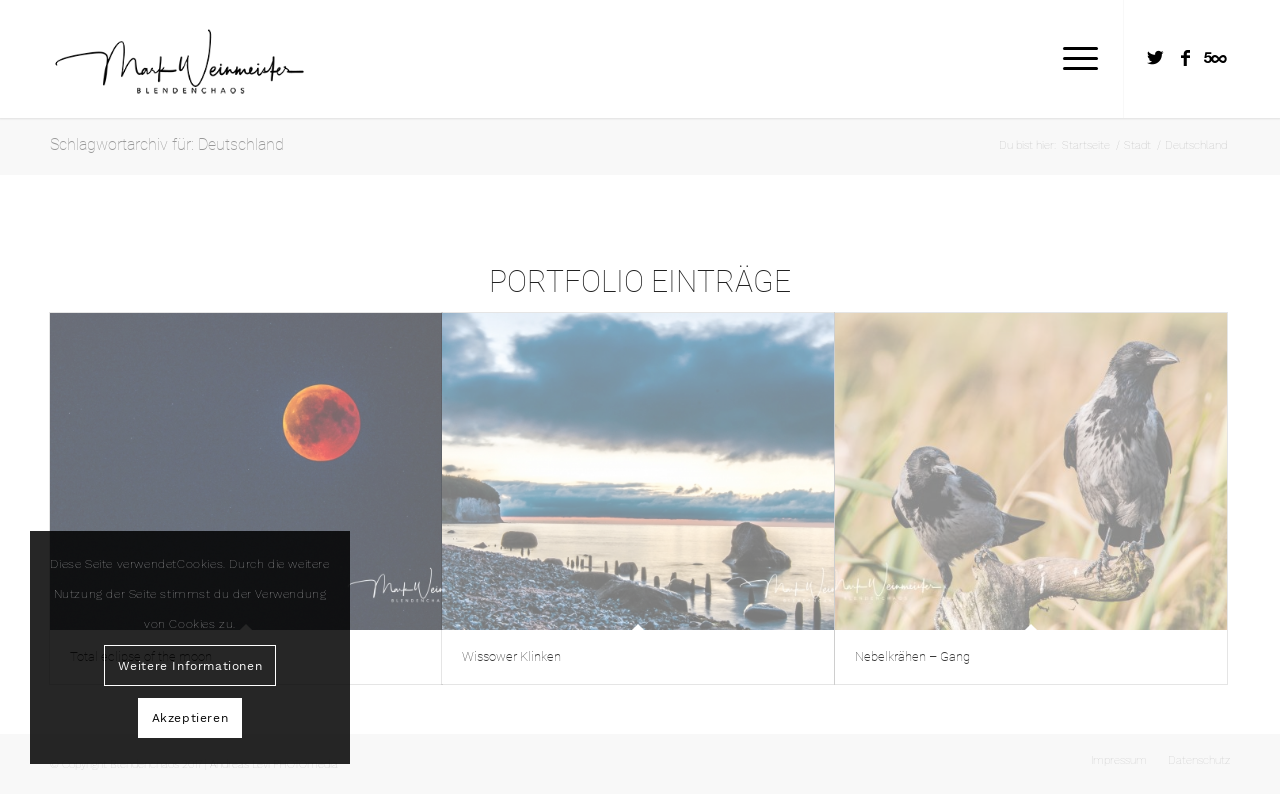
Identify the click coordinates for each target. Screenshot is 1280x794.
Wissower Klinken (511, 656)
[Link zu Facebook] (1185, 58)
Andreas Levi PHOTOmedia (274, 764)
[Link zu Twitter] (1155, 58)
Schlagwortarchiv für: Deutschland (167, 144)
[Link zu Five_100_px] (1215, 58)
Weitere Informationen (190, 666)
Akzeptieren (190, 718)
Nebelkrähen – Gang (912, 656)
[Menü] (1074, 59)
